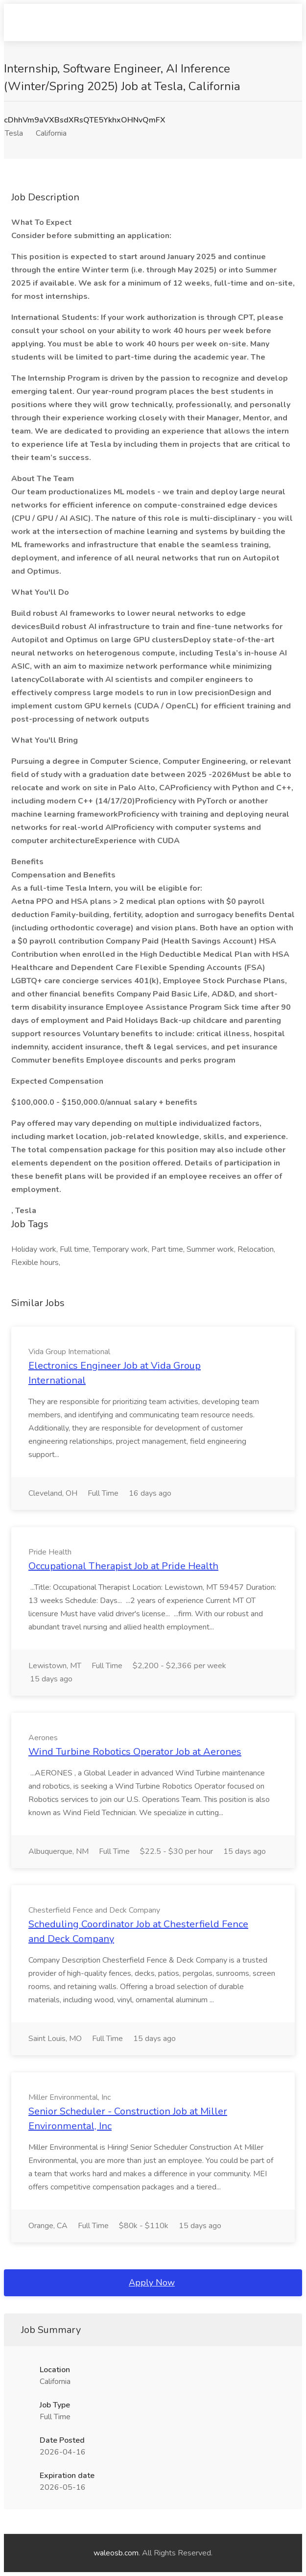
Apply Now (152, 2282)
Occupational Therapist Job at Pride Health (123, 1566)
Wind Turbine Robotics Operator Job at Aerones (134, 1751)
